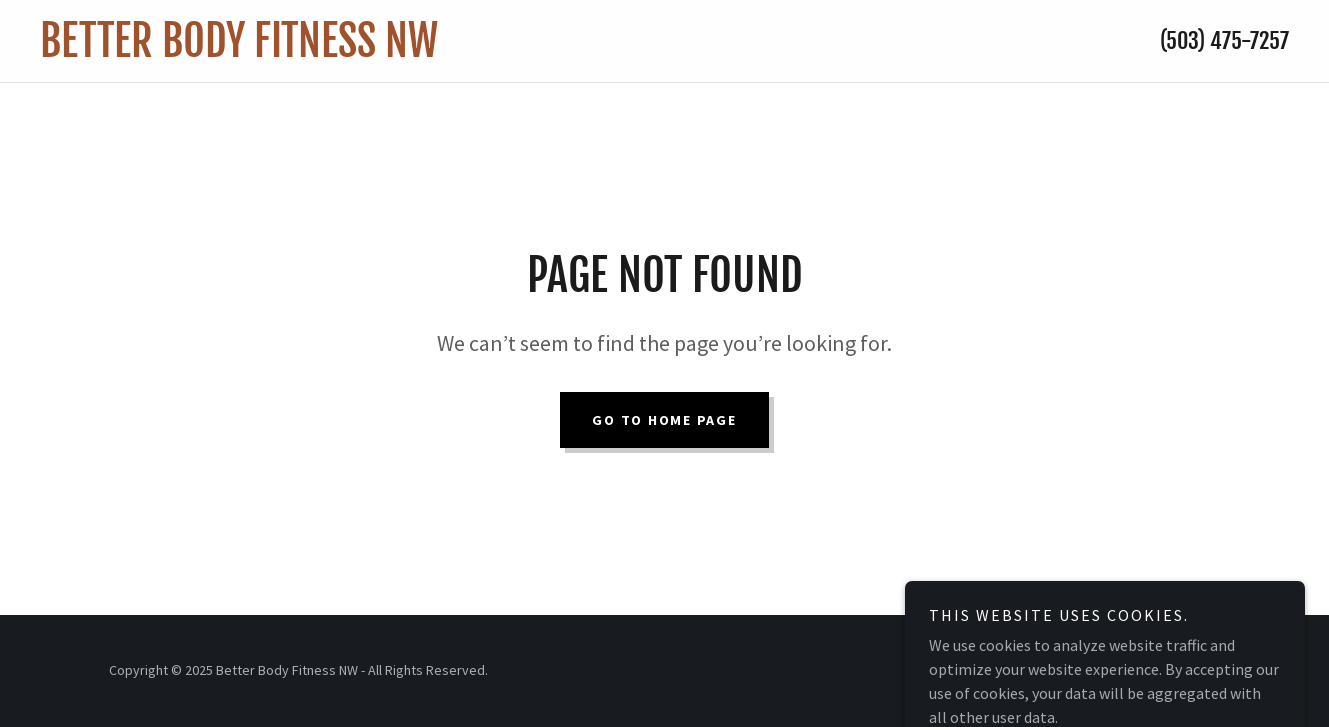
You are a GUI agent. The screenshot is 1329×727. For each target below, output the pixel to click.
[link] (491, 51)
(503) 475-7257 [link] (1224, 40)
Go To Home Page (664, 420)
